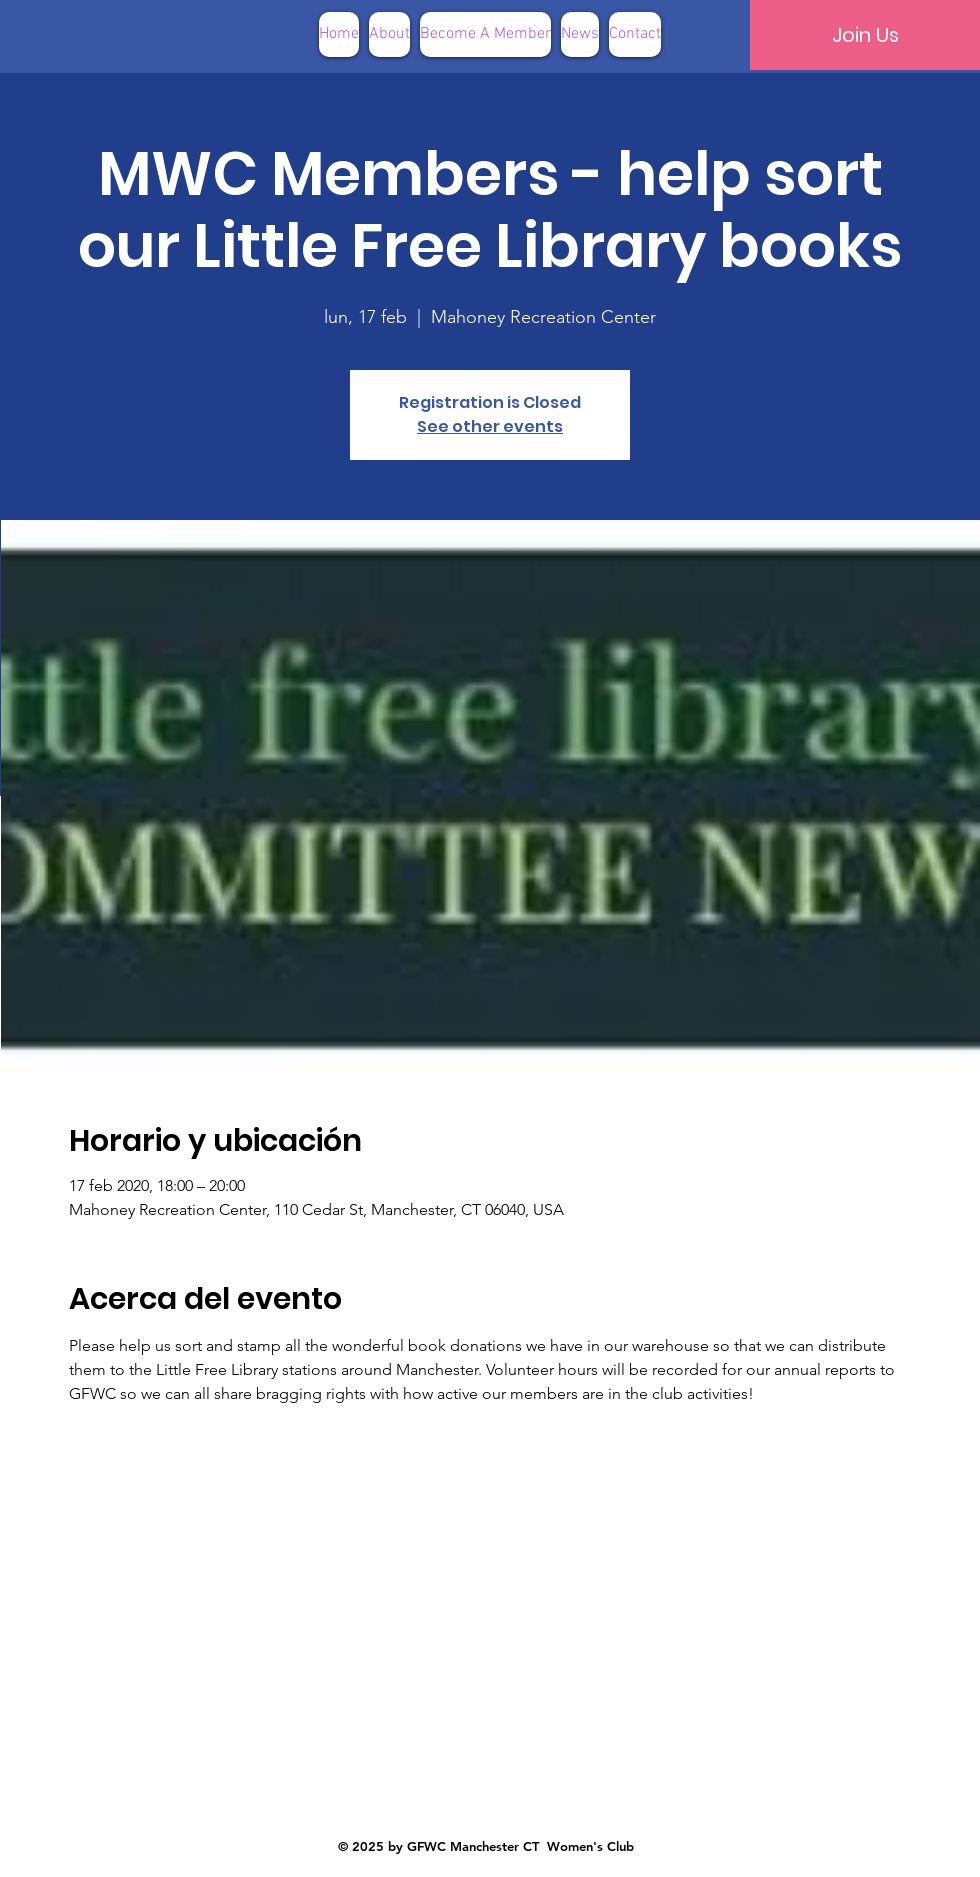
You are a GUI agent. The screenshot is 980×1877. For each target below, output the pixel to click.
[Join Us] (865, 35)
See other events (490, 426)
